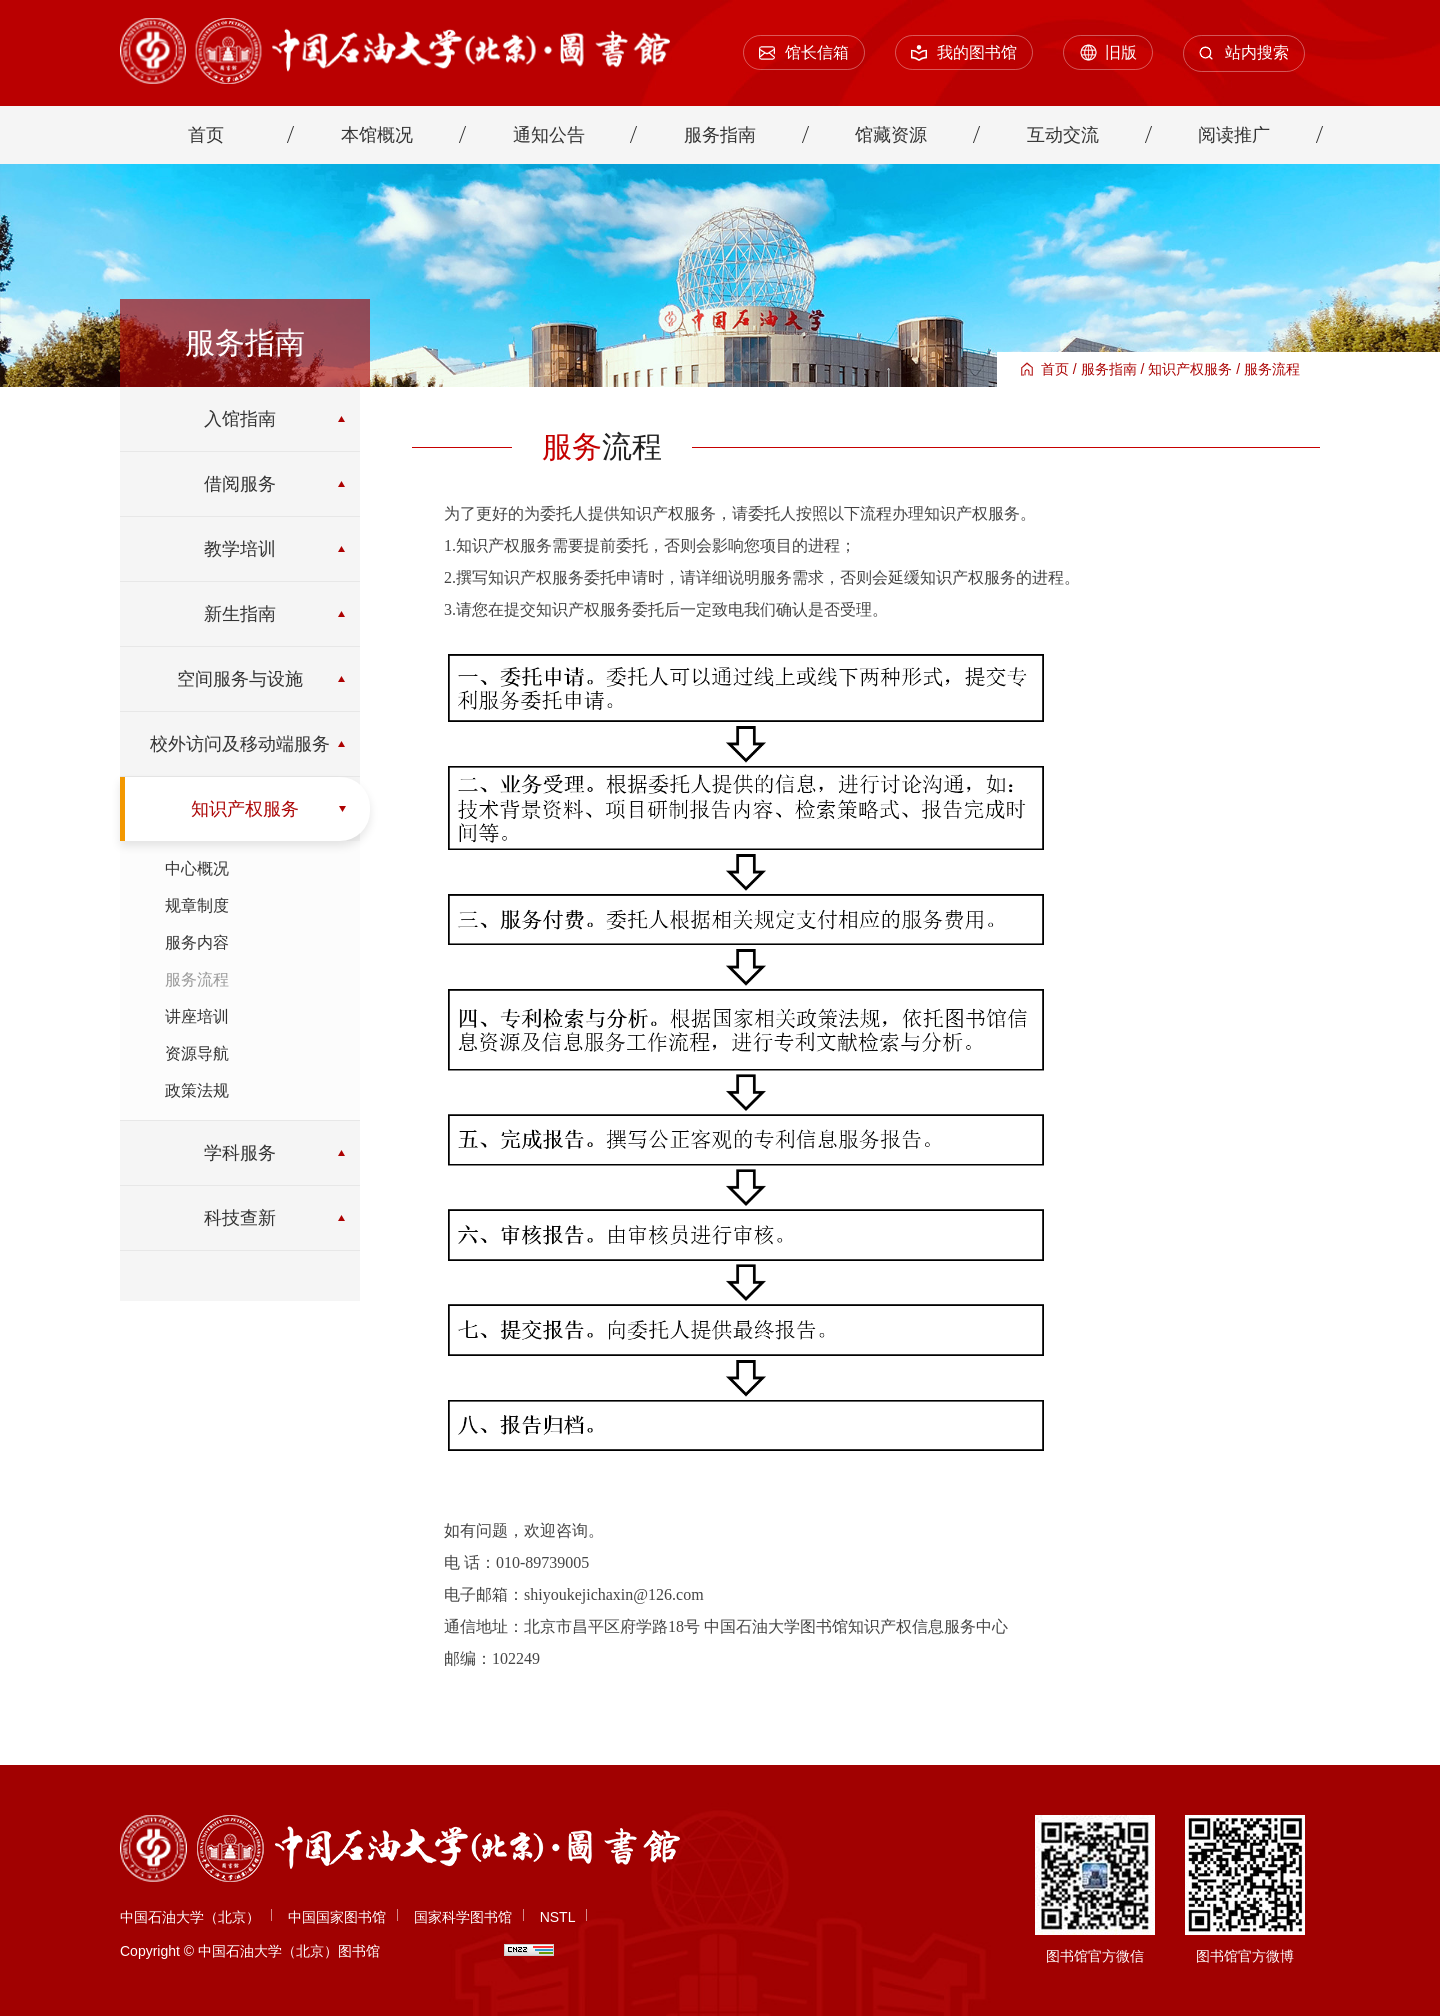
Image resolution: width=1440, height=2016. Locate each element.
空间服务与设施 (240, 679)
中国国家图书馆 (337, 1917)
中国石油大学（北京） (190, 1917)
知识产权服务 (1190, 369)
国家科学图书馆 (463, 1917)
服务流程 (1272, 369)
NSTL (558, 1917)
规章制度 (197, 905)
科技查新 (240, 1218)
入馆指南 (240, 419)
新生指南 (240, 614)
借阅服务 (240, 484)
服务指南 (1109, 369)
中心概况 (197, 868)
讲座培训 (197, 1016)
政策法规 (197, 1090)
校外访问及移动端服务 (240, 744)
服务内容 (197, 942)
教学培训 (240, 549)
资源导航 (197, 1053)
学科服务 (240, 1153)
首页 (1055, 369)
